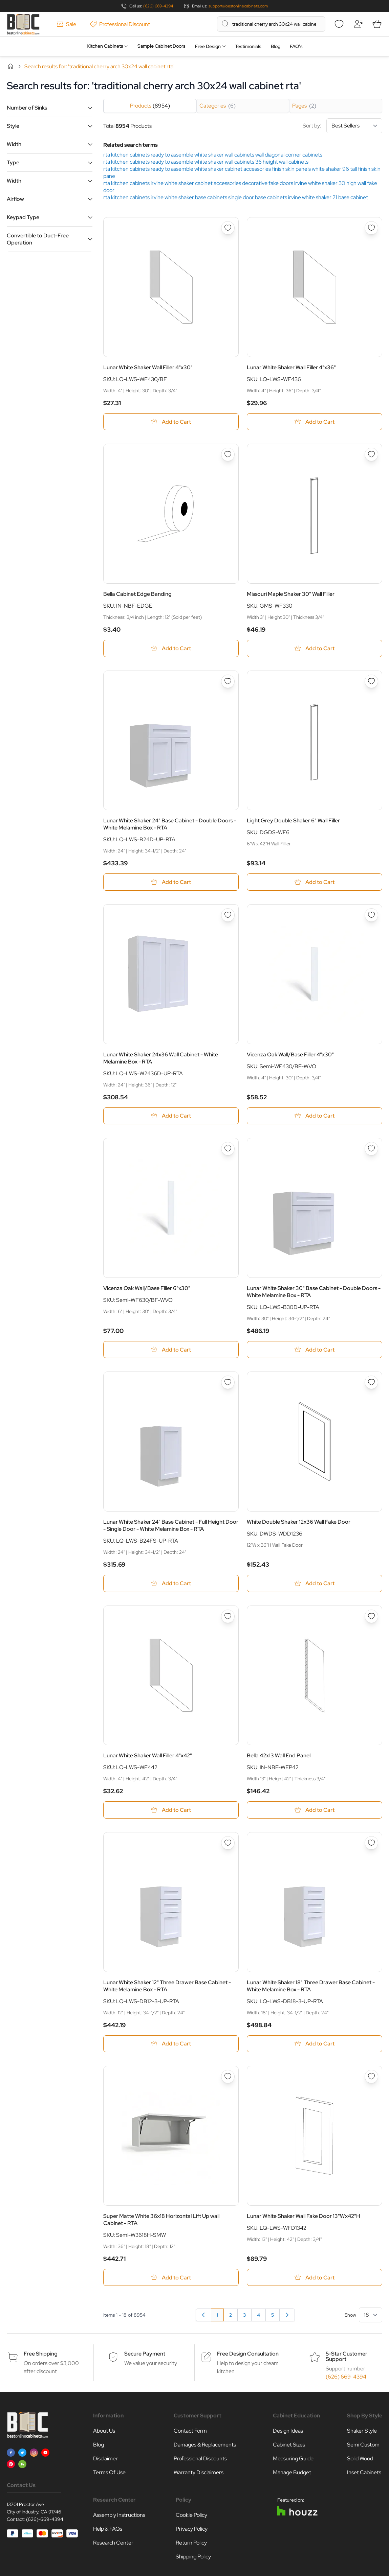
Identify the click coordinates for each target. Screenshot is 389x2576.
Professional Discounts (200, 2460)
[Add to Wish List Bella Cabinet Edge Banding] (228, 455)
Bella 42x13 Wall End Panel (278, 1756)
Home (10, 66)
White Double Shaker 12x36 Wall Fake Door (298, 1522)
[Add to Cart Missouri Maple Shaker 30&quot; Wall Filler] (314, 648)
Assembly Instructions (119, 2517)
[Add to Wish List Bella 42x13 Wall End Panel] (371, 1617)
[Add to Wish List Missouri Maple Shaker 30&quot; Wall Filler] (371, 455)
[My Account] (357, 24)
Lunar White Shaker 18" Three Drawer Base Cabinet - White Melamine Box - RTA (311, 1987)
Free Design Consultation (248, 2355)
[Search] (225, 24)
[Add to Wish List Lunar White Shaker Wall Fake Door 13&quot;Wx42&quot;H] (371, 2078)
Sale (66, 24)
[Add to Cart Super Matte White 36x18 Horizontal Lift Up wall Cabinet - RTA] (171, 2279)
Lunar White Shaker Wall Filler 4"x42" (147, 1756)
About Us (104, 2432)
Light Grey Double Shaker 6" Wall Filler (293, 821)
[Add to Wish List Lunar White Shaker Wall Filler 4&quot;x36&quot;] (371, 228)
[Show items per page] (370, 2317)
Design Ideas (288, 2432)
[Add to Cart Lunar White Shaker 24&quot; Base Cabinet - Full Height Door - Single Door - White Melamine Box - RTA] (171, 1584)
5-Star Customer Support (346, 2358)
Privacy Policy (192, 2530)
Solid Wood (360, 2460)
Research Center (113, 2544)
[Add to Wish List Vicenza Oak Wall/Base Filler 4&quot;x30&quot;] (371, 915)
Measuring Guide (293, 2460)
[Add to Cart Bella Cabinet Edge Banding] (171, 648)
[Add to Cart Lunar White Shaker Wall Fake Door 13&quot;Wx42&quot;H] (314, 2279)
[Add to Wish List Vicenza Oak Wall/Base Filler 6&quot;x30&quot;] (228, 1149)
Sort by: (342, 125)
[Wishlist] (338, 24)
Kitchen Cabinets (105, 46)
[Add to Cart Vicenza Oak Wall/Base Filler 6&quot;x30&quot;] (171, 1350)
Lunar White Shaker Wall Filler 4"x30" (148, 367)
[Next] (287, 2317)
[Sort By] (354, 125)
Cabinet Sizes (289, 2446)
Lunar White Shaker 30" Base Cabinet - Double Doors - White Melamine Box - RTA (314, 1292)
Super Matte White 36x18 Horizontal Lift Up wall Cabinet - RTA (161, 2221)
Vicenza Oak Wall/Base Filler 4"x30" (290, 1055)
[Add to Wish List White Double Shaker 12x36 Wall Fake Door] (371, 1383)
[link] (203, 2317)
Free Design (208, 46)
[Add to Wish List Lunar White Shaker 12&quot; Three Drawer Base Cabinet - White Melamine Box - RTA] (228, 1844)
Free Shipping (41, 2355)
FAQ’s (296, 46)
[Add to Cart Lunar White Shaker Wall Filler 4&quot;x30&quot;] (171, 421)
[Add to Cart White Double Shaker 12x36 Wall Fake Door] (314, 1584)
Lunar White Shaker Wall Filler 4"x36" (291, 367)
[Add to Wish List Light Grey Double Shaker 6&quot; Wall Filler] (371, 681)
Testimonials (248, 46)
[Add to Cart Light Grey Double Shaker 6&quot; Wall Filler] (314, 882)
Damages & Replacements (205, 2446)
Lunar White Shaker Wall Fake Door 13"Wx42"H (303, 2217)
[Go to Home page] (23, 24)
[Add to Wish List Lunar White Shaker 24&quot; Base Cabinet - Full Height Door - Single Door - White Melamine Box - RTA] (228, 1383)
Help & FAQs (107, 2530)
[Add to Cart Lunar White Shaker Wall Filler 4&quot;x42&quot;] (171, 1811)
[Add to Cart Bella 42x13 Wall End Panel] (314, 1811)
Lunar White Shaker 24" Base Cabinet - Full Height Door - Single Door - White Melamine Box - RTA (170, 1526)
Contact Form (190, 2432)
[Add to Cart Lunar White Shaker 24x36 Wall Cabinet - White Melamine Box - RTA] (171, 1116)
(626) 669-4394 (158, 6)
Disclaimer (105, 2460)
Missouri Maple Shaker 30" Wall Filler (290, 594)
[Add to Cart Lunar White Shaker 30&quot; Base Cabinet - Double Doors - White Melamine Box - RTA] (314, 1350)
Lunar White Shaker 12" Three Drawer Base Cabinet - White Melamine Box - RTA (167, 1987)
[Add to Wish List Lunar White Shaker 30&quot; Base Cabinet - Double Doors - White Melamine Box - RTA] (371, 1149)
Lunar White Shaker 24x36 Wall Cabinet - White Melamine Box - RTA (160, 1059)
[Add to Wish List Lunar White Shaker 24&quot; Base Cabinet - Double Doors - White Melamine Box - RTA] (228, 681)
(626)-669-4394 (44, 2521)
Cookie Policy (191, 2517)
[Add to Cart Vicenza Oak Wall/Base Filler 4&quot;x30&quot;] (314, 1116)
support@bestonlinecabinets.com (238, 6)
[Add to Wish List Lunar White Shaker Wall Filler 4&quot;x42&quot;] (228, 1617)
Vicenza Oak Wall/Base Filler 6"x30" (146, 1288)
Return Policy (191, 2544)
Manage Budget (292, 2474)
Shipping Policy (193, 2558)
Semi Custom (363, 2446)
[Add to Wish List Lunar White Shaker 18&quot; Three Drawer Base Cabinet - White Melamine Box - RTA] (371, 1844)
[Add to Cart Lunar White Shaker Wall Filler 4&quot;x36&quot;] (314, 421)
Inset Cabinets (364, 2474)
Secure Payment (144, 2355)
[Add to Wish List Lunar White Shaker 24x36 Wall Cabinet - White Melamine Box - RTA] (228, 915)
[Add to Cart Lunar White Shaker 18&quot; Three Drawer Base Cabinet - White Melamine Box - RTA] (314, 2045)
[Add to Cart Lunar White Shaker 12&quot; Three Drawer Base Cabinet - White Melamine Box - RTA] (171, 2045)
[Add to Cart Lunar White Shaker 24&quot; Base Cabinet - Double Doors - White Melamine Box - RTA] (171, 882)
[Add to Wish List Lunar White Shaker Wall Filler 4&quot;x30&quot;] (228, 228)
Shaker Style (362, 2432)
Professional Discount (120, 24)
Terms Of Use (109, 2474)
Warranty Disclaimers (198, 2474)
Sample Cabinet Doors (161, 46)
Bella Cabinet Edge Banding (137, 594)
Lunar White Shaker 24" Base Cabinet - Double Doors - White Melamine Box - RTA (169, 825)
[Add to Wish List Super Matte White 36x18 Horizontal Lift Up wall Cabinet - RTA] (228, 2078)
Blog (275, 46)
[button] (49, 108)
